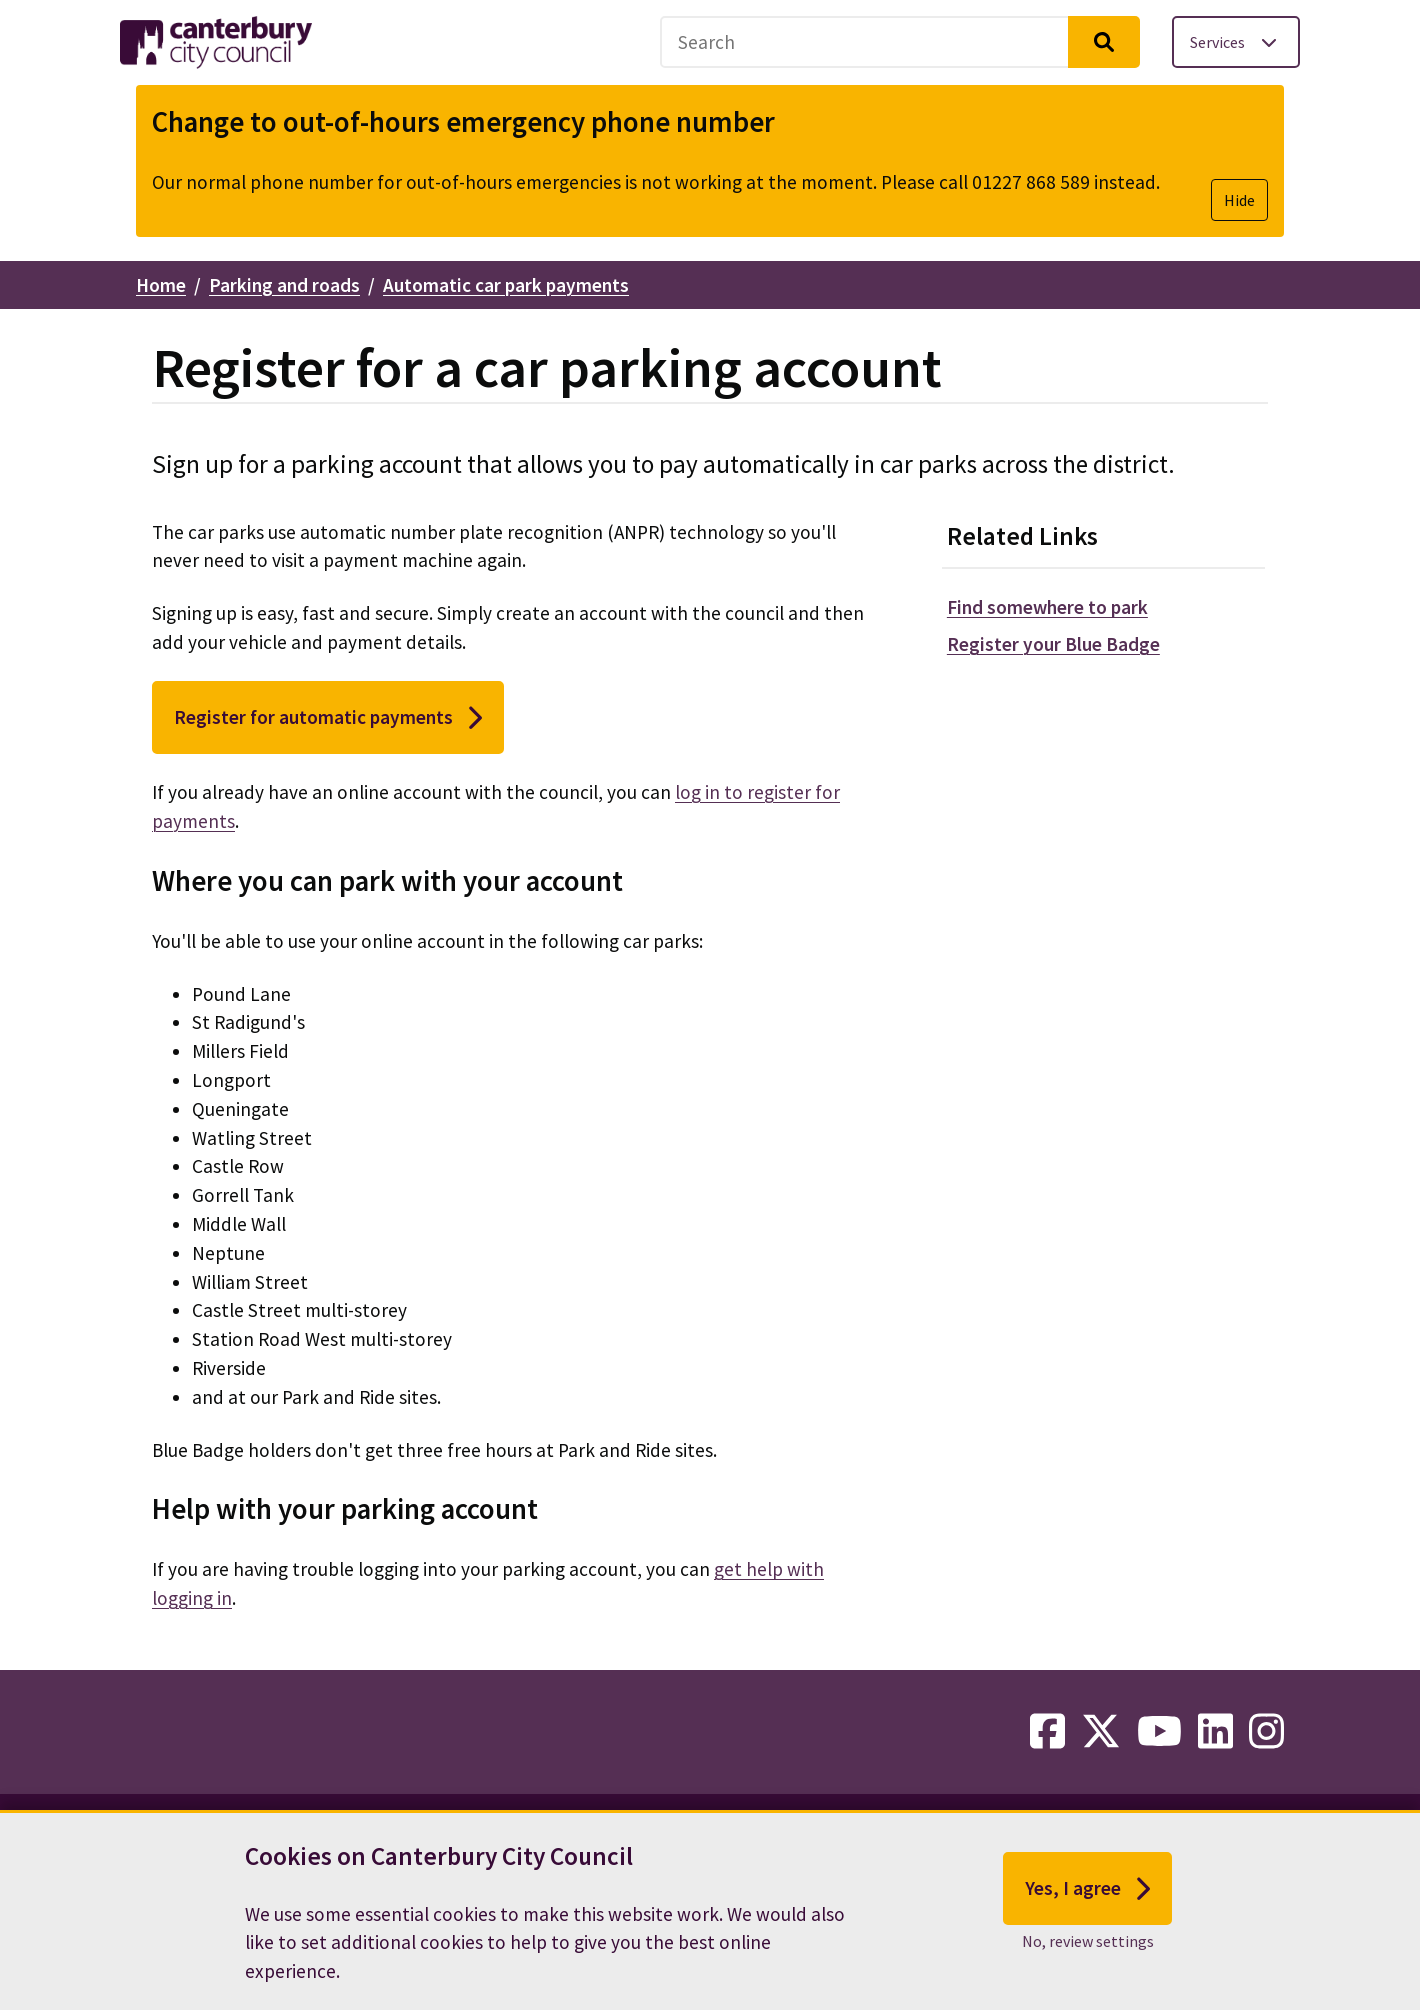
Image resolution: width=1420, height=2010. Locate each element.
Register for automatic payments (328, 718)
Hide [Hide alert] (1239, 200)
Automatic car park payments (506, 285)
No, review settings (1088, 1945)
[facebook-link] (1047, 1732)
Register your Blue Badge (1053, 644)
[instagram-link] (1266, 1732)
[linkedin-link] (1215, 1732)
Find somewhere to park (1047, 607)
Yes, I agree (1087, 1892)
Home (161, 285)
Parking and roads (284, 285)
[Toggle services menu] (1236, 42)
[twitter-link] (1101, 1732)
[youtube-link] (1159, 1732)
